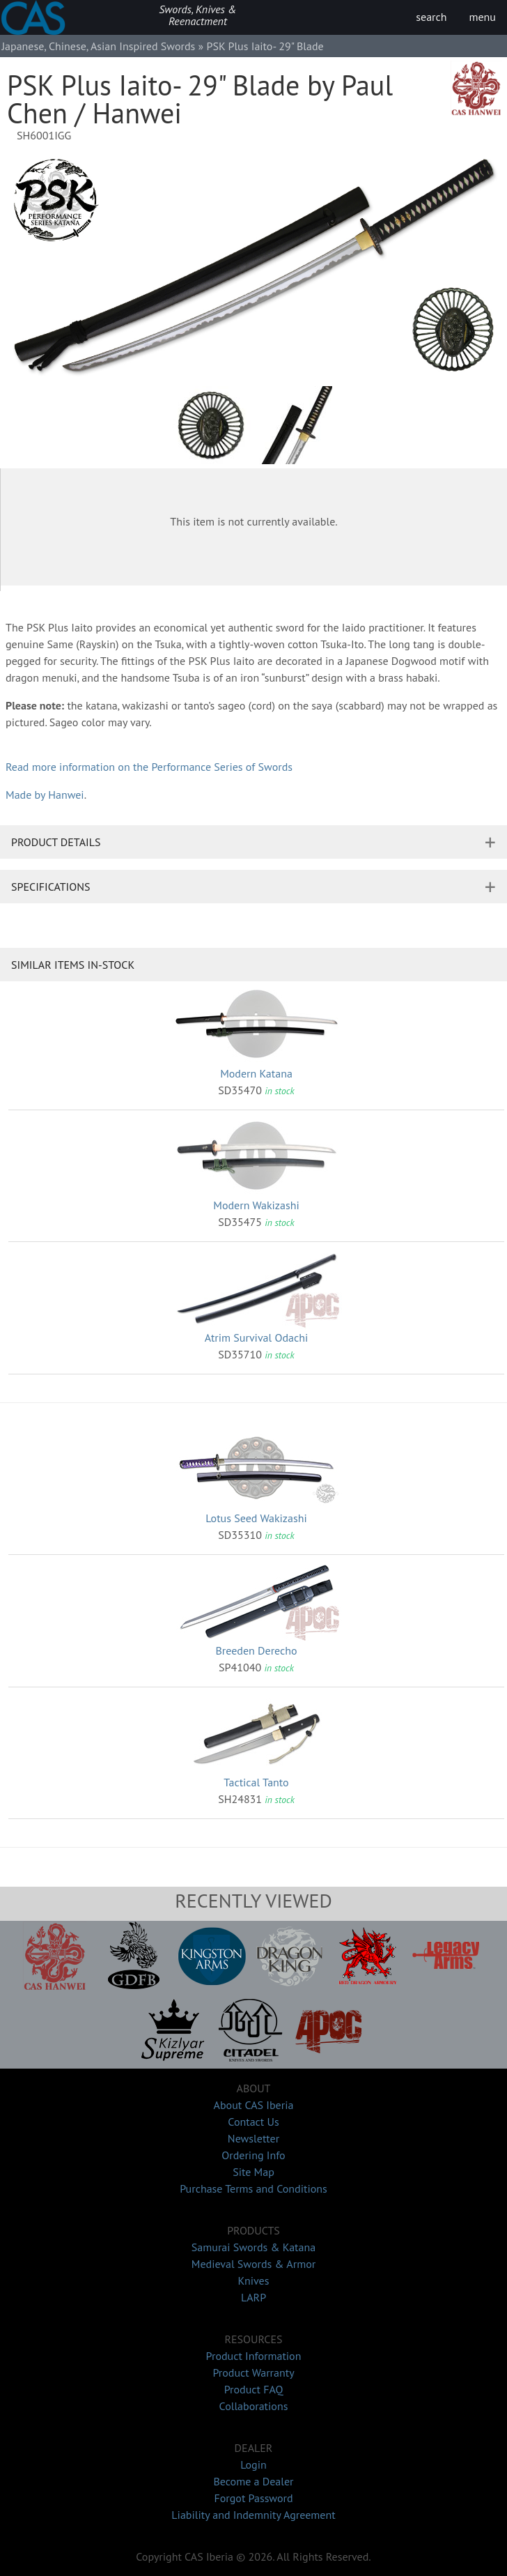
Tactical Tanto (256, 1782)
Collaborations (253, 2406)
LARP (253, 2297)
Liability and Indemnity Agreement (253, 2515)
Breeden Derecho (256, 1650)
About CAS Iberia (254, 2105)
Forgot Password (253, 2498)
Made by (45, 795)
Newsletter (253, 2138)
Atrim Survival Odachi (256, 1337)
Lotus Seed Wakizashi (255, 1518)
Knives (254, 2280)
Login (253, 2464)
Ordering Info (253, 2155)
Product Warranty (253, 2372)
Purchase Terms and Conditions (253, 2188)
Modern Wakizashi (256, 1205)
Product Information (254, 2356)
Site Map (253, 2172)
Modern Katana (256, 1073)
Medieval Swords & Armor (253, 2264)
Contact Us (253, 2122)
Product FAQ (253, 2389)
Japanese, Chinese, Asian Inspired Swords (98, 46)
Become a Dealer (253, 2481)
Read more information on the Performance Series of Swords (149, 767)
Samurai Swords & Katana (253, 2247)
